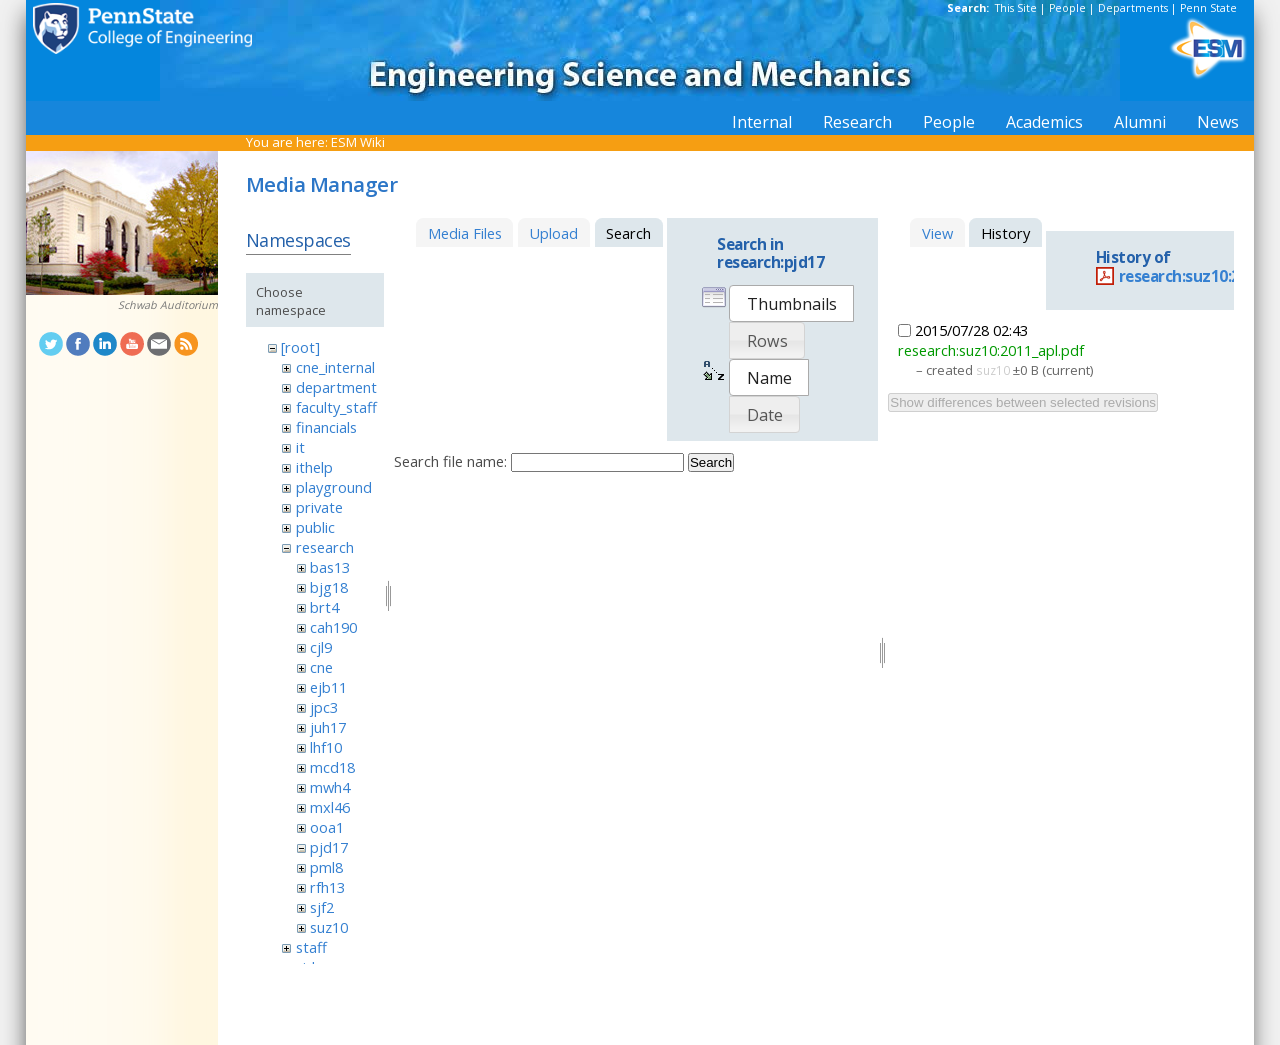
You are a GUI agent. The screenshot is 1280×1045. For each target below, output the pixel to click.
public (315, 527)
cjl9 (321, 647)
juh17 (328, 727)
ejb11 (328, 687)
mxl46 (330, 807)
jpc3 (324, 707)
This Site (1016, 8)
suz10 (329, 927)
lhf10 (326, 747)
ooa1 (327, 827)
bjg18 (329, 587)
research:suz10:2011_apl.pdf (991, 350)
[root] (300, 347)
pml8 (326, 867)
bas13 (330, 567)
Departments (1133, 8)
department (336, 387)
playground (334, 487)
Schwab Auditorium (168, 305)
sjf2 (322, 907)
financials (326, 427)
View (937, 233)
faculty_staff (336, 407)
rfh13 (327, 887)
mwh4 (330, 787)
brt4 (324, 607)
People (1067, 8)
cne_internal (335, 367)
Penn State (1208, 8)
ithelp (314, 467)
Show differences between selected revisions (1023, 402)
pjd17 (329, 847)
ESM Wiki (358, 142)
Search (711, 462)
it (300, 447)
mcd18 (332, 767)
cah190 (333, 627)
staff (311, 947)
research (325, 547)
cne (321, 667)
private (319, 507)
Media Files (465, 233)
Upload (553, 233)
